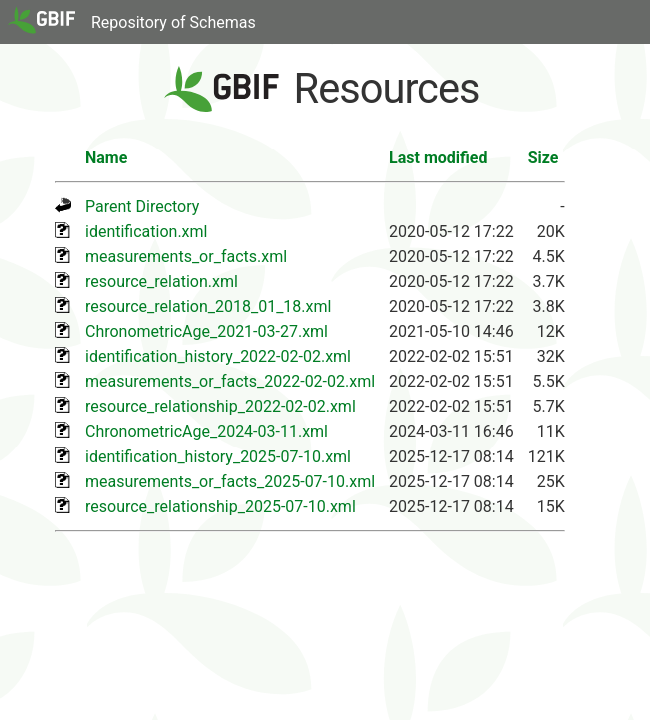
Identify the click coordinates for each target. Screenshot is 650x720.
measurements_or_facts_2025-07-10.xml (230, 481)
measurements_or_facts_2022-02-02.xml (230, 381)
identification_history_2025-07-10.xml (218, 456)
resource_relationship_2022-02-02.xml (220, 406)
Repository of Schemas (173, 22)
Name (106, 157)
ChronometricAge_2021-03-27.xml (206, 331)
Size (543, 157)
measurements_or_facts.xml (186, 256)
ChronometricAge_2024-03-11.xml (206, 431)
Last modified (438, 157)
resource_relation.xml (161, 281)
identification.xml (146, 231)
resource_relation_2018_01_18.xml (208, 306)
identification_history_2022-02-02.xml (218, 356)
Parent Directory (142, 206)
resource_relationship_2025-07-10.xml (220, 506)
